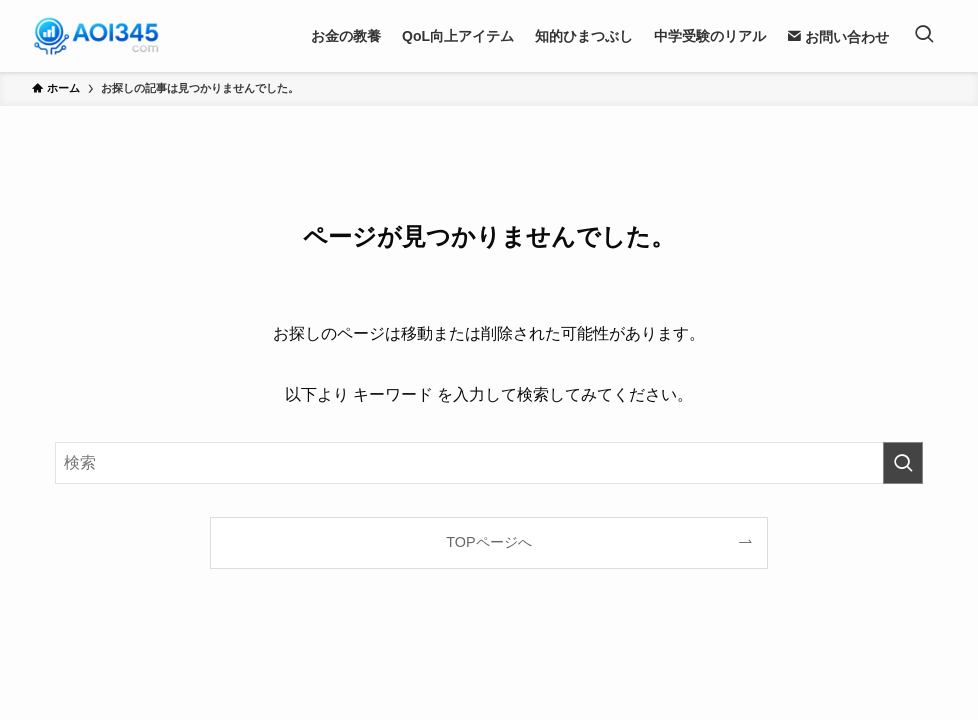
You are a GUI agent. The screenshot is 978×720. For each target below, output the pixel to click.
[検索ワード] (489, 463)
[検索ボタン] (924, 36)
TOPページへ (488, 542)
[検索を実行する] (903, 463)
